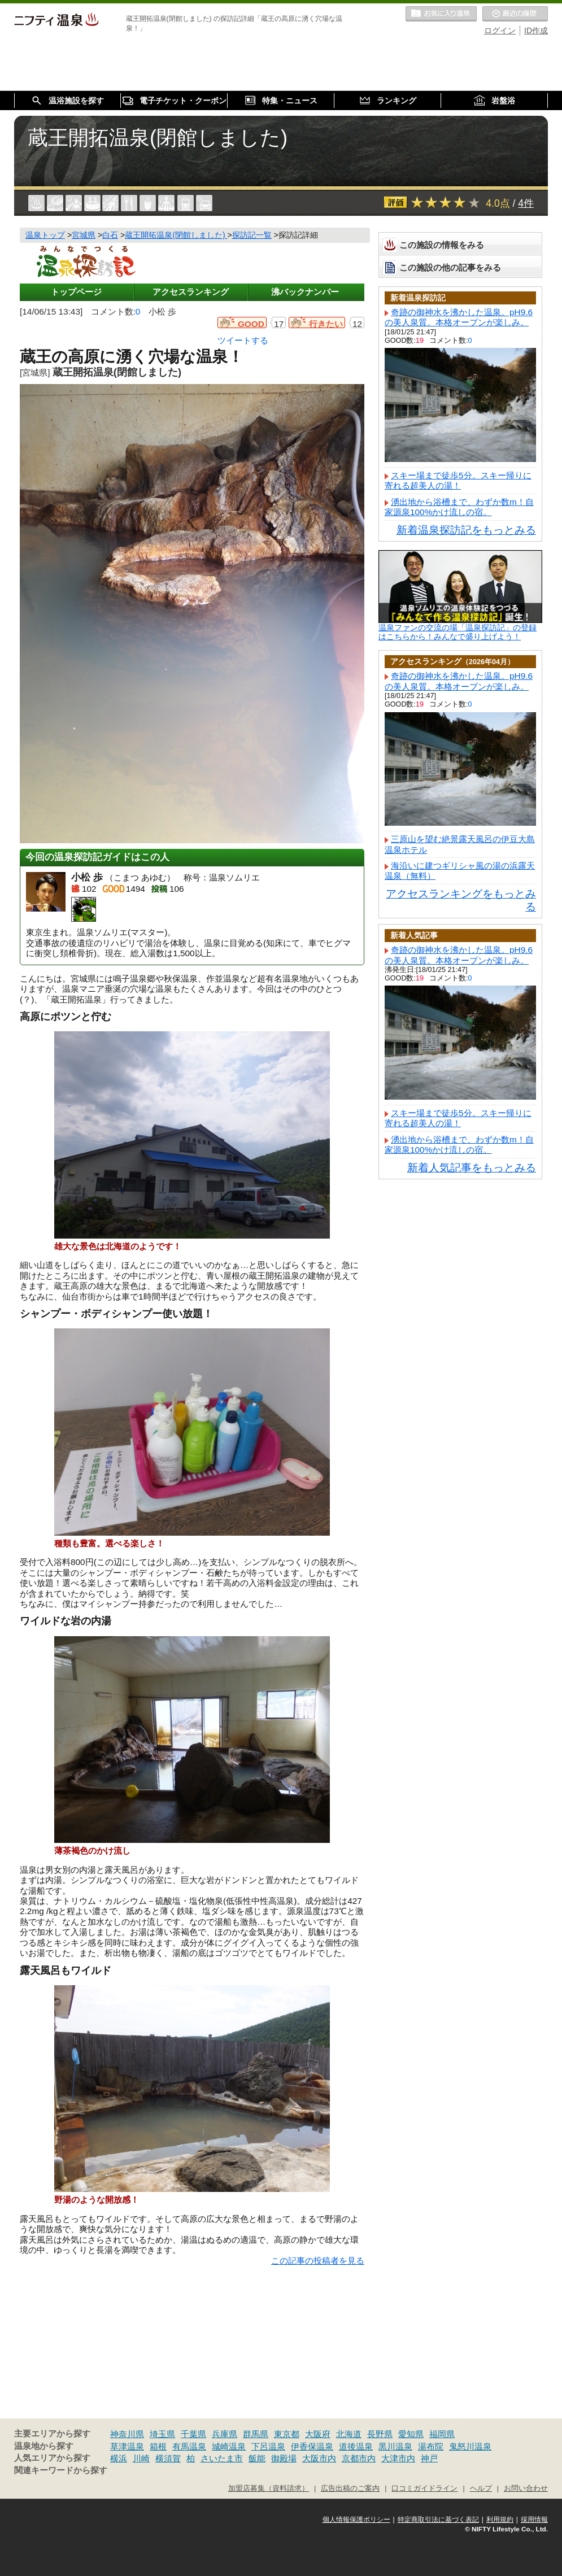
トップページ (76, 292)
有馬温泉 (189, 2446)
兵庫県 (224, 2434)
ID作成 (536, 30)
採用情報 (534, 2519)
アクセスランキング (191, 292)
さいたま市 (222, 2458)
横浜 (118, 2458)
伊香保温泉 (312, 2446)
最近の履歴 (515, 14)
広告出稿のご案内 (350, 2488)
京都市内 (359, 2458)
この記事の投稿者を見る (317, 2260)
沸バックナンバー (305, 292)
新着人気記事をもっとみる (471, 1168)
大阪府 (317, 2434)
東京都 (286, 2434)
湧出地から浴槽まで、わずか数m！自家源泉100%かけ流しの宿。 (459, 507)
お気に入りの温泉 (441, 14)
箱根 (158, 2446)
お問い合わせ (526, 2488)
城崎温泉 (229, 2446)
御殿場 (284, 2458)
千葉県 (193, 2434)
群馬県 (255, 2434)
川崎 (141, 2458)
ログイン (500, 30)
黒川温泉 (395, 2446)
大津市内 (398, 2458)
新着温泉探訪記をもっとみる (466, 530)
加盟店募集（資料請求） (268, 2488)
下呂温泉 (268, 2446)
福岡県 (442, 2434)
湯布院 (430, 2446)
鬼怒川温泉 (470, 2446)
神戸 (429, 2458)
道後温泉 (356, 2446)
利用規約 (499, 2519)
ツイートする (242, 340)
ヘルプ (481, 2488)
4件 (526, 203)
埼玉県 (162, 2434)
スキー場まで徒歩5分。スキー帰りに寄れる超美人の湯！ (458, 480)
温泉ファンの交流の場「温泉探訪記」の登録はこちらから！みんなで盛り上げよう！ (457, 632)
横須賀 (168, 2458)
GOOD (251, 323)
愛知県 (411, 2434)
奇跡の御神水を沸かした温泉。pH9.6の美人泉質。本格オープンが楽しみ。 (459, 317)
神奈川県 (127, 2434)
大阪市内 (319, 2458)
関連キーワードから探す (60, 2470)
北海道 (348, 2434)
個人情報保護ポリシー (356, 2519)
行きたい (326, 323)
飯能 (257, 2458)
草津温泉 (127, 2446)
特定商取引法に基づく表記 (438, 2519)
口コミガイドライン (424, 2488)
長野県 (380, 2434)
